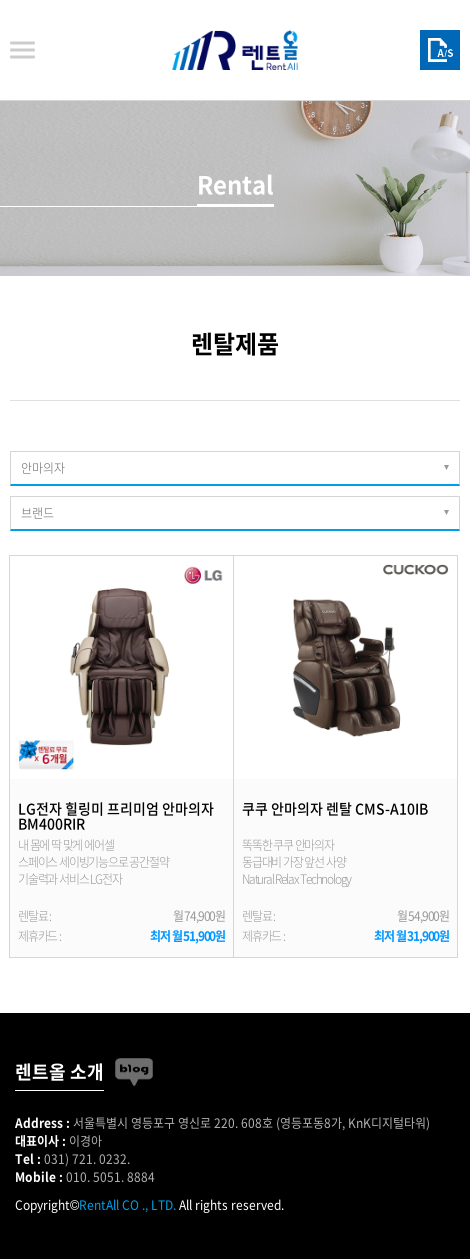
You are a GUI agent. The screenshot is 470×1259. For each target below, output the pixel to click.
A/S (440, 50)
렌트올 (235, 50)
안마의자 (43, 468)
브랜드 (37, 513)
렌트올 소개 (59, 1071)
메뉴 (22, 50)
